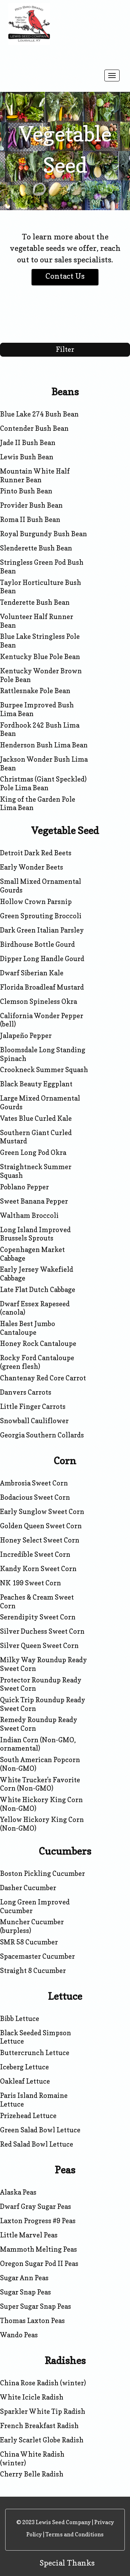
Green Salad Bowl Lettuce (40, 2130)
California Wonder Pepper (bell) (41, 1020)
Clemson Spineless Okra (38, 1001)
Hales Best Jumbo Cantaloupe (27, 1328)
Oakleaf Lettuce (25, 2081)
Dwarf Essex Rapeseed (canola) (35, 1308)
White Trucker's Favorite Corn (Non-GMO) (40, 1784)
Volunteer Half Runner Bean (36, 621)
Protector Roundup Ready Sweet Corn (40, 1684)
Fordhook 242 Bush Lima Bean (39, 729)
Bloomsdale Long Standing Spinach (42, 1054)
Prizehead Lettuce (28, 2115)
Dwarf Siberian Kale (31, 973)
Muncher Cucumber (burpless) (32, 1926)
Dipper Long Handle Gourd (42, 958)
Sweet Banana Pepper (34, 1201)
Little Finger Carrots (33, 1406)
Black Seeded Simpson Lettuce (35, 2037)
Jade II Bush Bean (27, 442)
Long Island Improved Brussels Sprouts (35, 1234)
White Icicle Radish (31, 2397)
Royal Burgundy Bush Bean (43, 534)
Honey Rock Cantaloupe (38, 1343)
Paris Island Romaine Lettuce (34, 2100)
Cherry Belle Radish (31, 2474)
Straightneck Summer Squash (35, 1171)
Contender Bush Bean (34, 428)
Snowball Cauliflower (34, 1421)
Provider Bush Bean (31, 505)
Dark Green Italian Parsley (42, 930)
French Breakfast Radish (39, 2426)
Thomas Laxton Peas (32, 2320)
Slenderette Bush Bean (36, 548)
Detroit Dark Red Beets (35, 853)
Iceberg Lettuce (24, 2067)
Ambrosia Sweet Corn (34, 1483)
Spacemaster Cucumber (37, 1956)
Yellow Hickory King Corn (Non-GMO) (42, 1824)
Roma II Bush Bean (30, 519)
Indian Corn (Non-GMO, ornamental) (38, 1744)
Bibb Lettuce (19, 2018)
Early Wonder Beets (31, 867)
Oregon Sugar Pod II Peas (39, 2263)
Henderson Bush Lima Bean (44, 745)
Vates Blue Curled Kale (36, 1118)
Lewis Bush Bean (26, 457)
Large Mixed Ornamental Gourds (40, 1102)
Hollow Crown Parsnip (36, 901)
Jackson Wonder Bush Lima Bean (44, 763)
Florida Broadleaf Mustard (42, 987)
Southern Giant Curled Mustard (36, 1137)
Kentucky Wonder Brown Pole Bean (41, 675)
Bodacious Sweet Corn (35, 1497)
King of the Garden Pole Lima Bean (37, 803)
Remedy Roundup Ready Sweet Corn (38, 1724)
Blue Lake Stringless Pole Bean (40, 641)
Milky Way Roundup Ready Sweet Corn (43, 1664)
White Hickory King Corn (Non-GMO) (41, 1804)
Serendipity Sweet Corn (38, 1617)
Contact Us (65, 275)
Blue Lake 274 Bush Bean (39, 414)
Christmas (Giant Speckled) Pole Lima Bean (43, 783)
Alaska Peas (18, 2192)
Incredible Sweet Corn (35, 1554)
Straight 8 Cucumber (33, 1970)
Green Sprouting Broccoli (40, 916)
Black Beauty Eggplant (36, 1084)
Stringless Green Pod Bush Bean (42, 566)
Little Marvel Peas (29, 2235)
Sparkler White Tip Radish (42, 2411)
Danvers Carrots (25, 1392)
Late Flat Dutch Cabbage (37, 1289)
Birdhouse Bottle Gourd (37, 944)
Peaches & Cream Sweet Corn (37, 1601)
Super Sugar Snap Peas (35, 2306)
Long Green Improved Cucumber (35, 1906)
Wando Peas (19, 2335)
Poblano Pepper (24, 1187)
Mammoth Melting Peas (38, 2249)
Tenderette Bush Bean (35, 602)
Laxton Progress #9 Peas (38, 2221)
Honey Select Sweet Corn (39, 1540)
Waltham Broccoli (29, 1215)
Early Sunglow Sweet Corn (42, 1511)
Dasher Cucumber (28, 1888)
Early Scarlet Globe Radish (42, 2440)
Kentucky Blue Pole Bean (40, 656)
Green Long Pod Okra (33, 1152)
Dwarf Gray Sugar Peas (35, 2206)
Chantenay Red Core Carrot (43, 1378)
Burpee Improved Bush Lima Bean (37, 709)
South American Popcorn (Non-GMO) (40, 1764)
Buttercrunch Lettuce (34, 2052)
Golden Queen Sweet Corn (41, 1526)
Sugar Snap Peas (25, 2292)
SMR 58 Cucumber (29, 1942)
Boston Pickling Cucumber (42, 1873)
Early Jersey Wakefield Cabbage (36, 1274)
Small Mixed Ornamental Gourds (40, 886)
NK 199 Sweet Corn (30, 1583)
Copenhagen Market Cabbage (32, 1254)
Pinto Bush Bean (26, 491)
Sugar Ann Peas (24, 2278)
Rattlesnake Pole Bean (35, 691)
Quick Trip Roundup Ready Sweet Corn (42, 1704)
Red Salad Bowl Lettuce (36, 2144)
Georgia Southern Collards (42, 1435)
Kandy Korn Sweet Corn (38, 1568)
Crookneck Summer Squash (44, 1069)
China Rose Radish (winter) (43, 2383)
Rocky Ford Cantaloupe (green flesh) (37, 1362)
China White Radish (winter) (32, 2458)
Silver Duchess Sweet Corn (42, 1631)
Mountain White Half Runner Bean (35, 475)
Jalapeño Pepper (26, 1035)
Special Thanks (67, 2562)
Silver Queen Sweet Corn (39, 1645)
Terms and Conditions (74, 2534)
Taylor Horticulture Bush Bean (40, 587)
